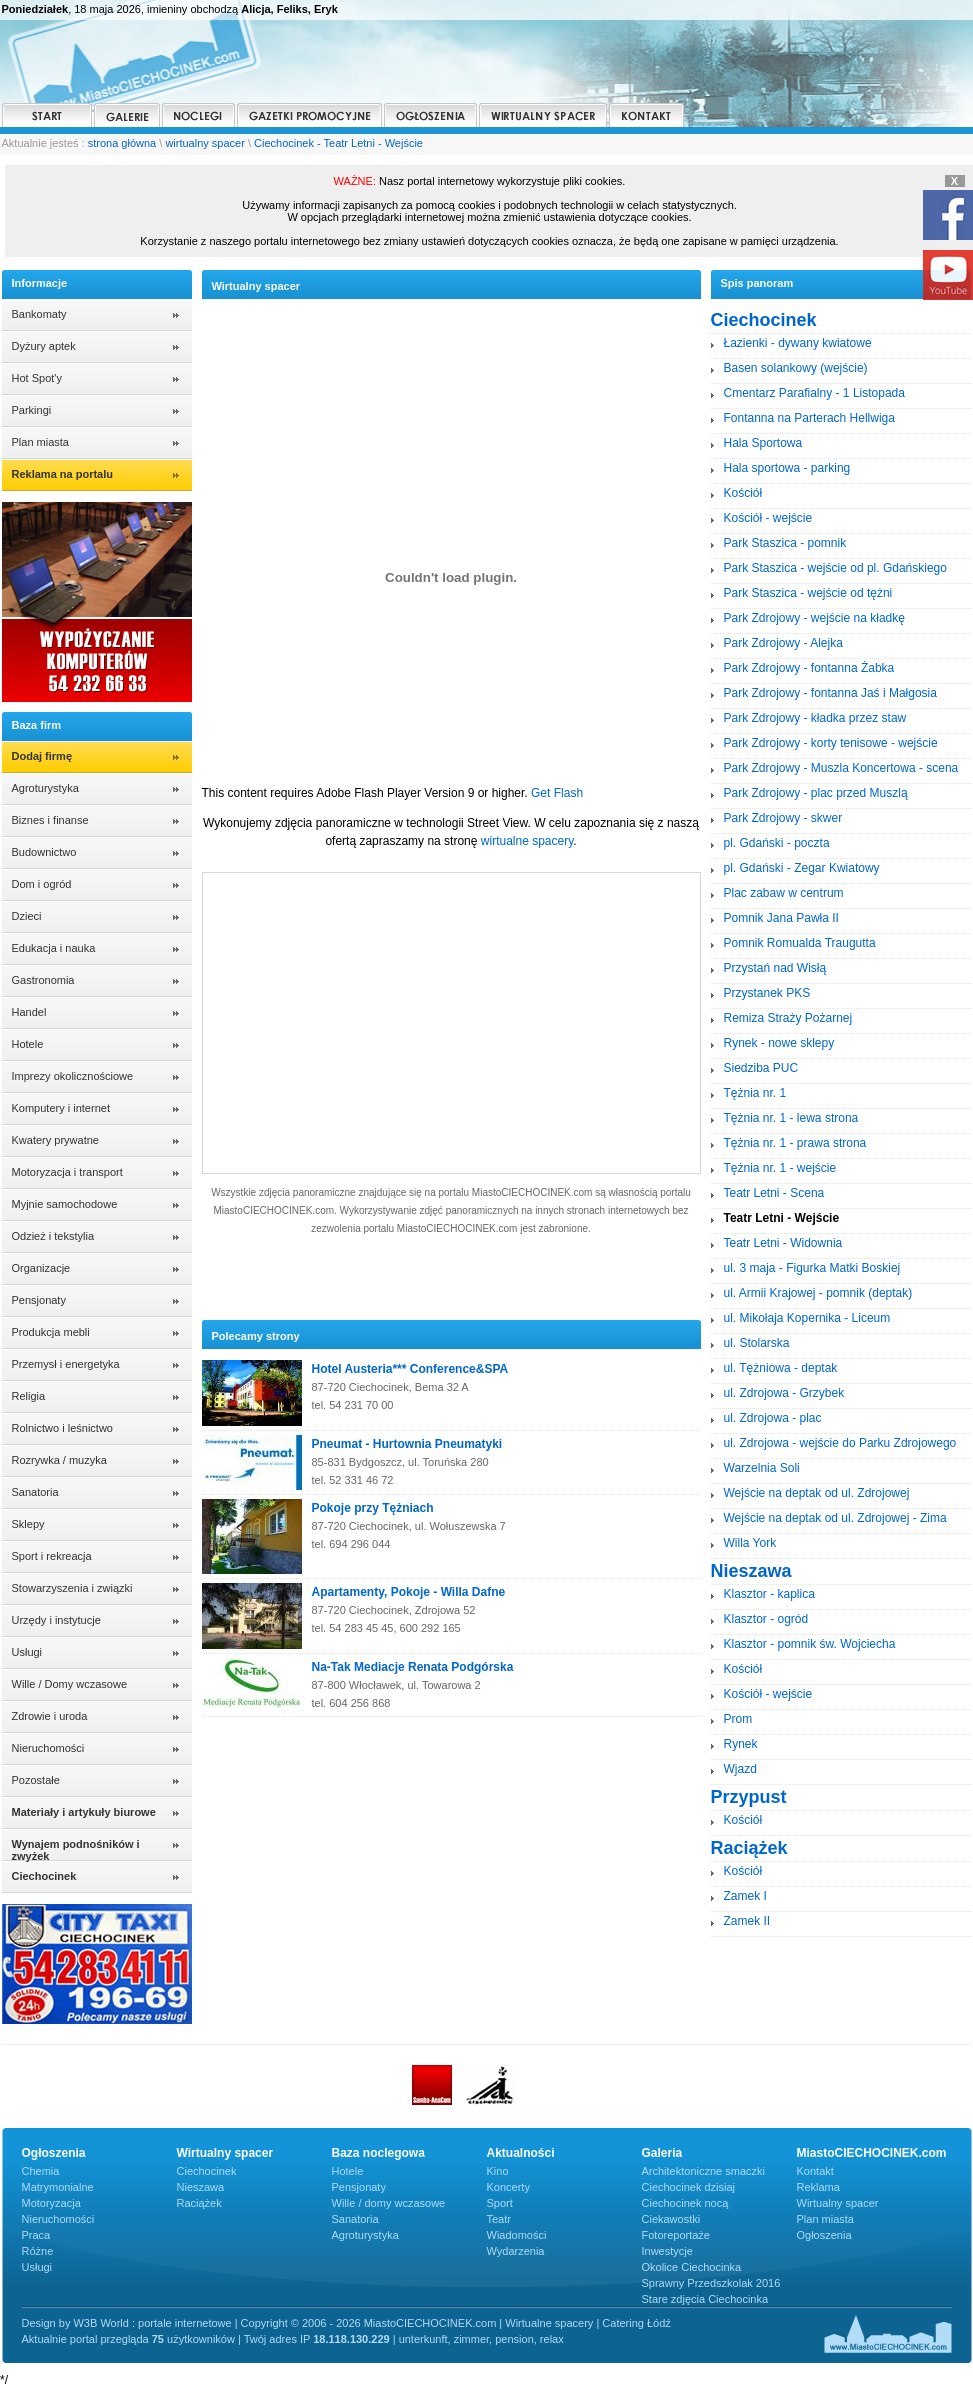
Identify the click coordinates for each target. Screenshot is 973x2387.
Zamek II (747, 1921)
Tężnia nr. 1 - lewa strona (791, 1118)
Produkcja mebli (51, 1332)
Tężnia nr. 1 (755, 1093)
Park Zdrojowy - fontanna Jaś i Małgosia (830, 693)
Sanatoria (35, 1492)
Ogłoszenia (824, 2235)
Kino (498, 2171)
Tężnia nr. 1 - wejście (780, 1168)
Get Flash (557, 793)
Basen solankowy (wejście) (796, 368)
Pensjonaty (39, 1300)
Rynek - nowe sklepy (779, 1043)
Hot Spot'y (37, 378)
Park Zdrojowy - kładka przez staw (815, 718)
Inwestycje (667, 2251)
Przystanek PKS (767, 993)
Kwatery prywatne (55, 1140)
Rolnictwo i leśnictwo (62, 1428)
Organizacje (41, 1268)
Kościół (743, 493)
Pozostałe (36, 1780)
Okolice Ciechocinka (692, 2267)
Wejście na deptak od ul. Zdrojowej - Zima (835, 1518)
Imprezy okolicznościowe (73, 1076)
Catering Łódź (636, 2323)
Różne (38, 2251)
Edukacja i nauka (54, 948)
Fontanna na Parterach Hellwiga (809, 418)
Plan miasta (40, 442)
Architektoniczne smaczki (704, 2171)
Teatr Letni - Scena (774, 1193)
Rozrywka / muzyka (59, 1460)
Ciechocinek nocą (685, 2203)
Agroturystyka (45, 788)
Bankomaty (39, 314)
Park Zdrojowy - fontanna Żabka (809, 668)
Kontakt (815, 2171)
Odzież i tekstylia (53, 1236)
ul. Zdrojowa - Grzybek (784, 1393)
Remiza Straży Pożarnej (788, 1018)
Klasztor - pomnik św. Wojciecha (810, 1644)
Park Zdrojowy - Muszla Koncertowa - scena (841, 768)
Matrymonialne (58, 2187)
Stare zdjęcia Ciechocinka (705, 2299)
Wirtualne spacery (549, 2323)
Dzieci (27, 916)
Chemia (41, 2171)
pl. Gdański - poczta (777, 843)
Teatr (499, 2219)
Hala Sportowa (763, 443)
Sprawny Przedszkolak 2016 (711, 2283)
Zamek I (745, 1896)
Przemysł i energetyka (66, 1364)
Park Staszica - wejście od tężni (808, 593)
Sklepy (28, 1524)
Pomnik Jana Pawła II (781, 918)
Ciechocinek (207, 2171)
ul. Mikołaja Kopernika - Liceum (807, 1318)
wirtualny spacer (204, 143)
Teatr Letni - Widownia (783, 1243)
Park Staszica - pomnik (785, 543)
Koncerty (508, 2187)
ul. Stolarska (757, 1343)
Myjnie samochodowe (65, 1204)
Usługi (27, 1652)
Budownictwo (44, 852)
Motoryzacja (51, 2203)
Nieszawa (201, 2187)
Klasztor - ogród (766, 1619)
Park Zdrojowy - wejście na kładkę (814, 618)
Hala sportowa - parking (787, 468)
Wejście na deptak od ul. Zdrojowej (817, 1493)
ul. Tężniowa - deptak (781, 1368)
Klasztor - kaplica (769, 1594)
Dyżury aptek (44, 346)
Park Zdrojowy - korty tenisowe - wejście (831, 743)
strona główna (122, 143)
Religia (29, 1396)
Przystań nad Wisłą (775, 968)
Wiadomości (517, 2235)
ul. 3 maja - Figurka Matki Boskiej (812, 1268)
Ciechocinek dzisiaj (689, 2187)
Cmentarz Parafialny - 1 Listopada (814, 393)
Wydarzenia (516, 2251)
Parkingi (32, 410)
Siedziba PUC (761, 1068)
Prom (738, 1719)
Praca (36, 2235)
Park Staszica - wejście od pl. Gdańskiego (835, 568)
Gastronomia (43, 980)
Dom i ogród (42, 884)
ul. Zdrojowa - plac (773, 1418)
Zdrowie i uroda (50, 1716)
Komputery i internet (61, 1108)
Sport (500, 2203)
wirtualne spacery (527, 841)
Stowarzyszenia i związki (72, 1588)
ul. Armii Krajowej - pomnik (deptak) (818, 1293)
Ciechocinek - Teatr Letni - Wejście (338, 143)
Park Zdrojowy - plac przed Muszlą (816, 793)
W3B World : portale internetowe (152, 2323)
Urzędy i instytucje (56, 1620)
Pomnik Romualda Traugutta (800, 943)
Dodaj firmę (42, 756)
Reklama (818, 2187)
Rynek (741, 1744)
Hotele (28, 1044)
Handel (29, 1012)
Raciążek (199, 2203)
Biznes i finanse (50, 820)
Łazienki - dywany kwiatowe (798, 343)
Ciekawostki (671, 2219)
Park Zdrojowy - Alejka (783, 643)
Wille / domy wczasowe (389, 2203)
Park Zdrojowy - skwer (783, 818)
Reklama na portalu (62, 474)
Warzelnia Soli (762, 1468)
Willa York (750, 1543)
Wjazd (740, 1769)
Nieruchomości (48, 1748)
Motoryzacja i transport (67, 1172)
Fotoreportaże (676, 2235)
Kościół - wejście (768, 518)
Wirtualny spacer (838, 2203)
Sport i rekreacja (52, 1556)
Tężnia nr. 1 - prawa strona (795, 1143)
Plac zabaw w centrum (784, 893)
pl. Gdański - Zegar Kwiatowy (802, 868)
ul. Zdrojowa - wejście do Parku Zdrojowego (840, 1443)
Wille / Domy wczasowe (70, 1684)
